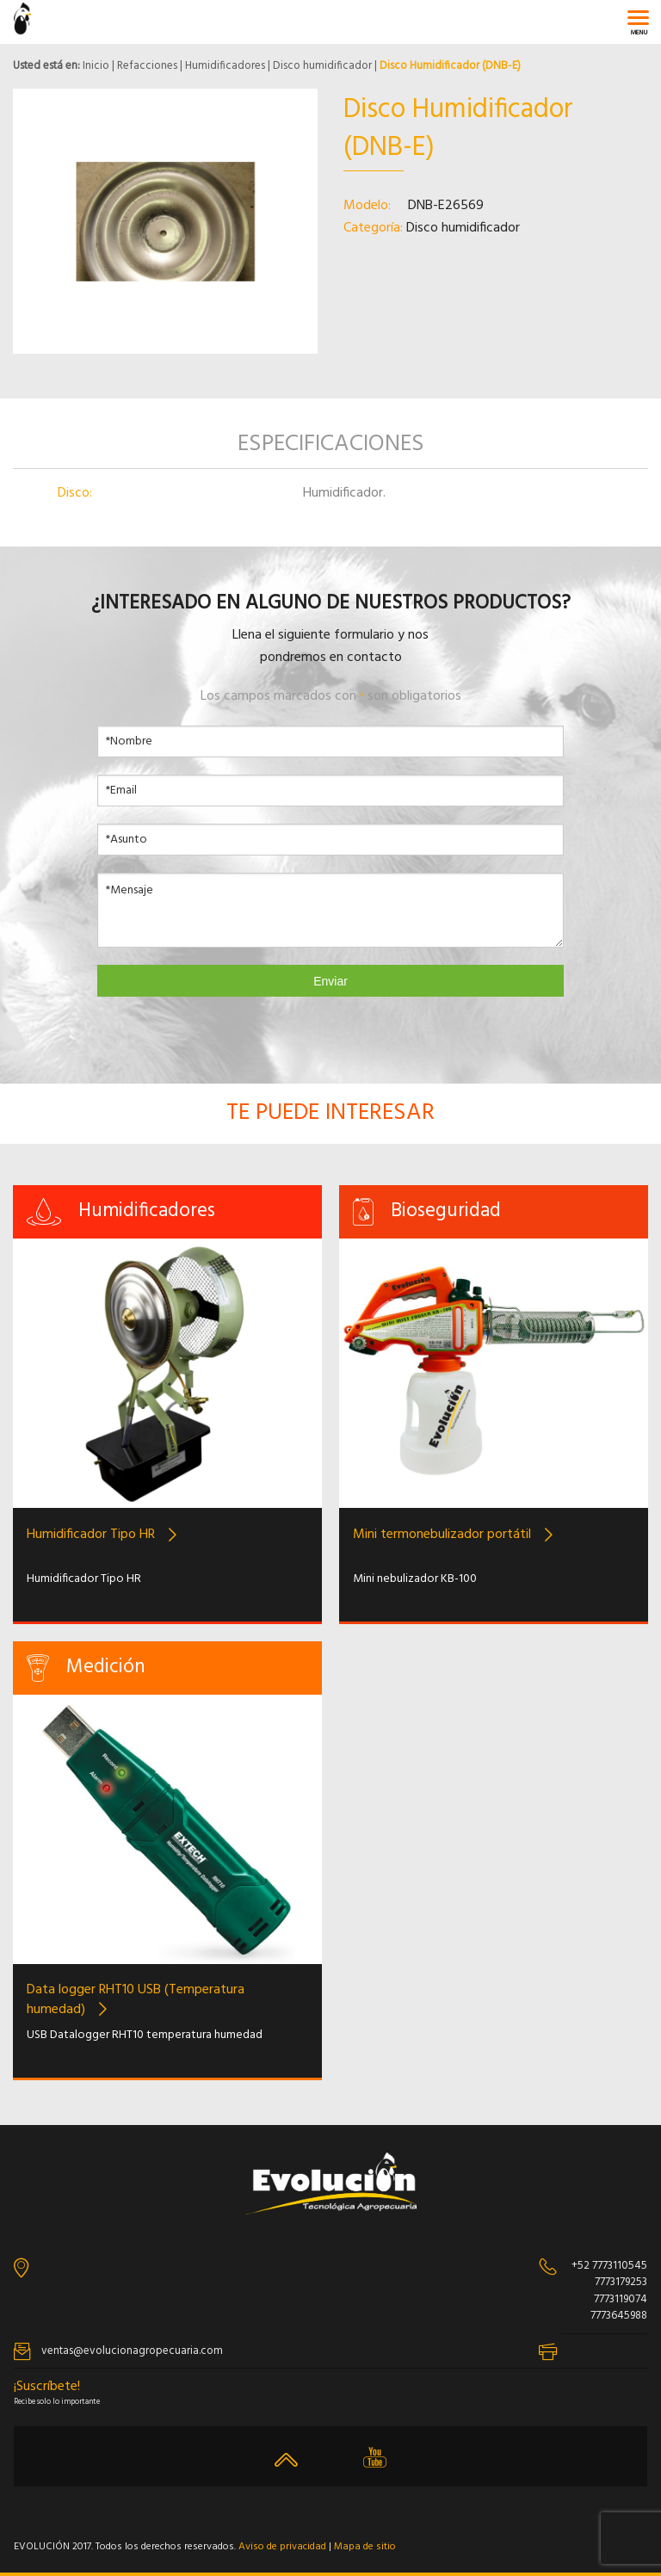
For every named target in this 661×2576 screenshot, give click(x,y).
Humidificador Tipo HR (91, 1534)
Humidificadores (225, 66)
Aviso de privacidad (282, 2546)
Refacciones (147, 66)
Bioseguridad (446, 1211)
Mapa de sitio (365, 2546)
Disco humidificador (322, 66)
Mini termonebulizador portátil (442, 1534)
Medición (105, 1667)
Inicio (96, 66)
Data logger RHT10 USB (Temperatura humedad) (135, 2000)
